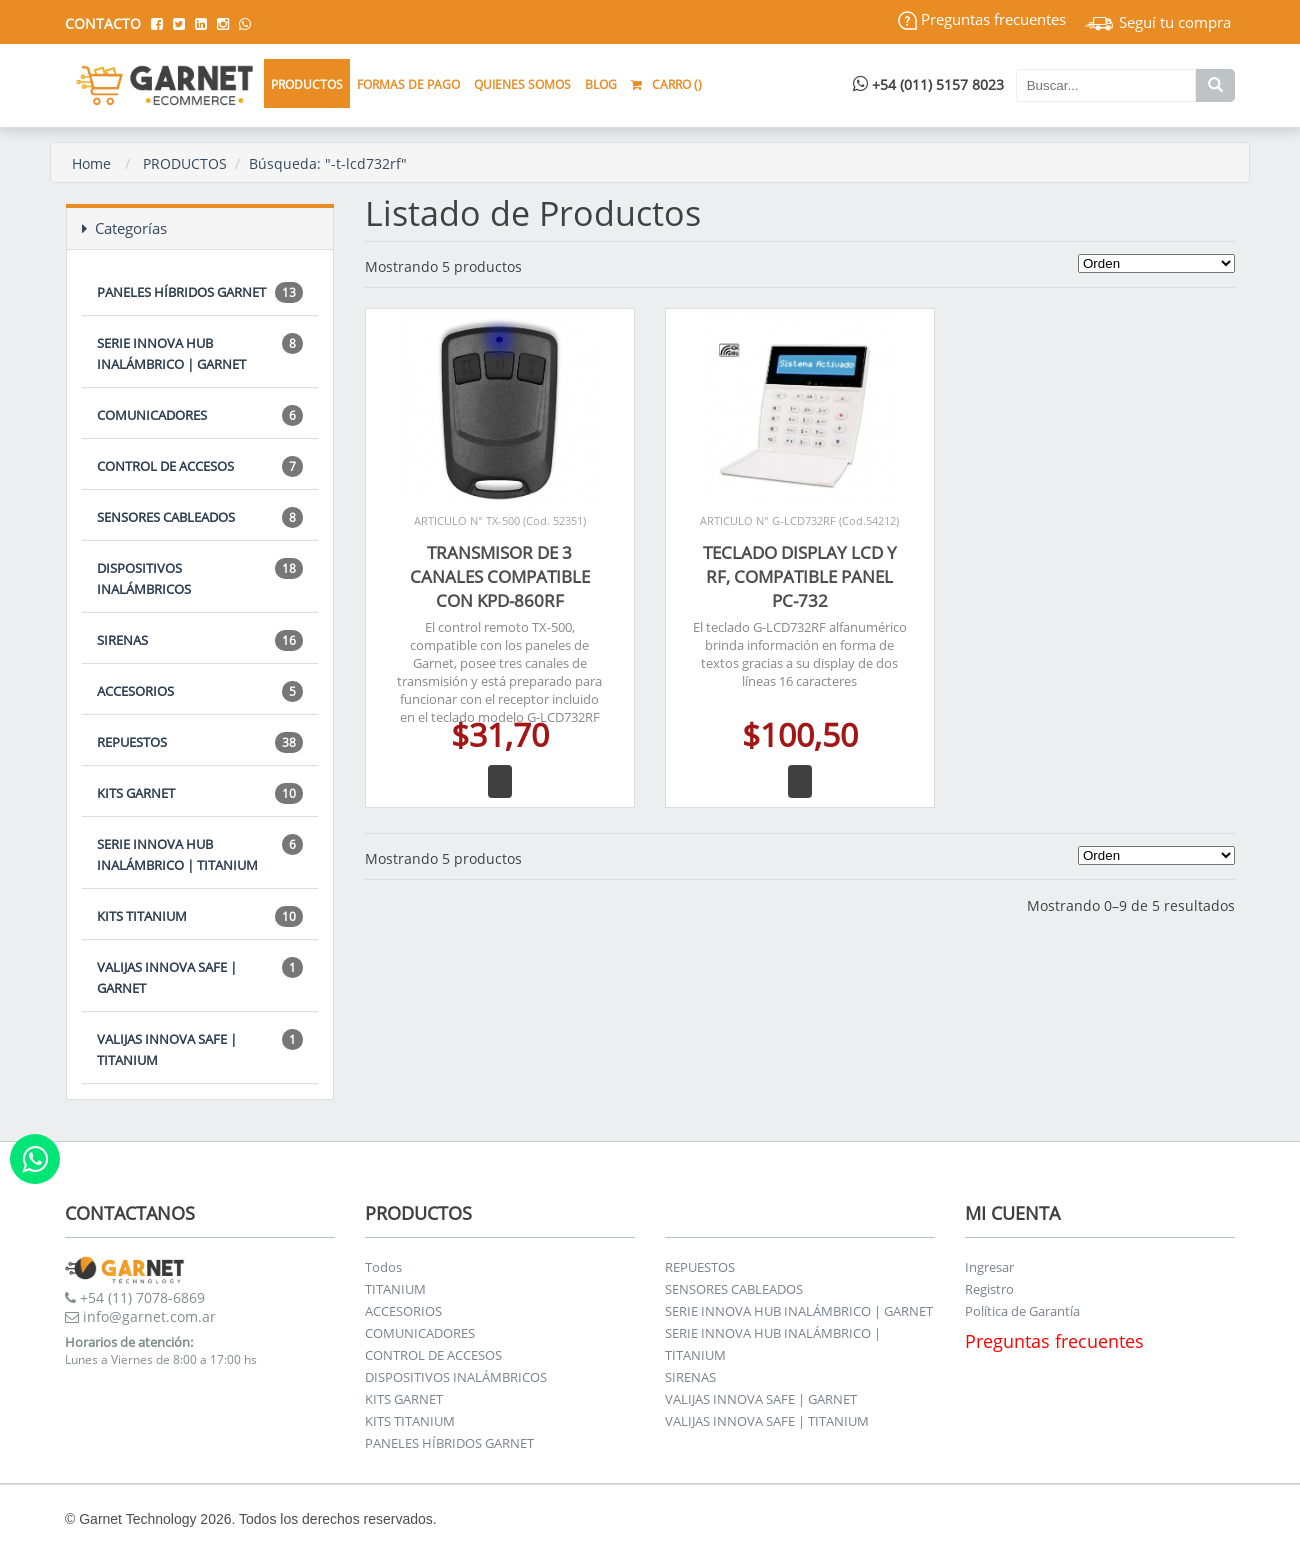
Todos (383, 1267)
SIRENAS (200, 640)
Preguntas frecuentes (982, 19)
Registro (989, 1289)
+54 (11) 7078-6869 (135, 1297)
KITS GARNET (200, 793)
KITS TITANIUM (200, 916)
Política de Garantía (1022, 1311)
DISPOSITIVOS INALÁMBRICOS (200, 578)
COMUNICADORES (200, 415)
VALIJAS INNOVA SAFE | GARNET (200, 977)
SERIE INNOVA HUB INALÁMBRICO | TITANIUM (200, 854)
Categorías (124, 228)
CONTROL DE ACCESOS (200, 466)
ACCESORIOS (200, 691)
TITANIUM (395, 1289)
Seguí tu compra (1158, 22)
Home (91, 163)
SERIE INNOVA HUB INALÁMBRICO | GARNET (200, 353)
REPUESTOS (200, 742)
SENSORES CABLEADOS (200, 517)
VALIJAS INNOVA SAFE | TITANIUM (200, 1049)
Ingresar (989, 1267)
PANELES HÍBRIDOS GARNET (200, 292)
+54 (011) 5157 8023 (928, 84)
